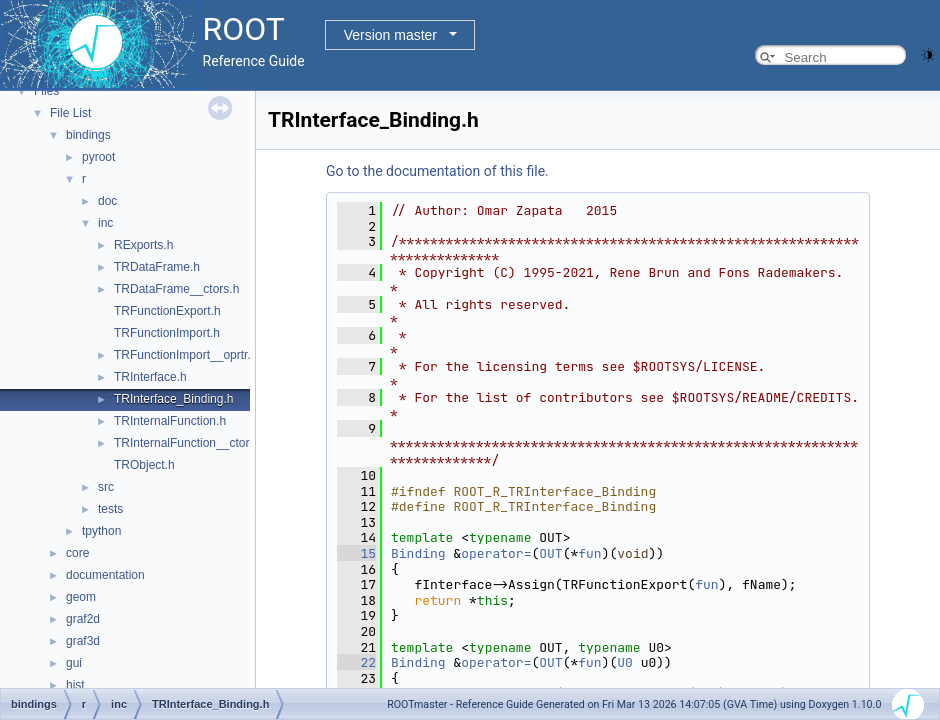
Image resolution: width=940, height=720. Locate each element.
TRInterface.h (150, 377)
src (106, 487)
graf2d (83, 619)
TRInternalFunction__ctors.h (189, 443)
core (77, 553)
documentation (105, 575)
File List (70, 113)
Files (46, 91)
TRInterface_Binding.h (173, 399)
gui (74, 663)
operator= (496, 553)
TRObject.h (144, 465)
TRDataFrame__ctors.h (176, 289)
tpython (101, 531)
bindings (88, 135)
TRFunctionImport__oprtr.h (185, 355)
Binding (418, 553)
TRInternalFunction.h (170, 421)
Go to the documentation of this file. (437, 171)
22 (356, 662)
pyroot (98, 157)
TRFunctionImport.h (167, 333)
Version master (390, 35)
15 (356, 553)
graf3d (83, 641)
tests (110, 509)
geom (81, 597)
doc (107, 201)
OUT (550, 553)
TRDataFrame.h (157, 267)
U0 (625, 662)
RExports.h (143, 245)
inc (105, 223)
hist (75, 685)
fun (589, 553)
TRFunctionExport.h (167, 311)
